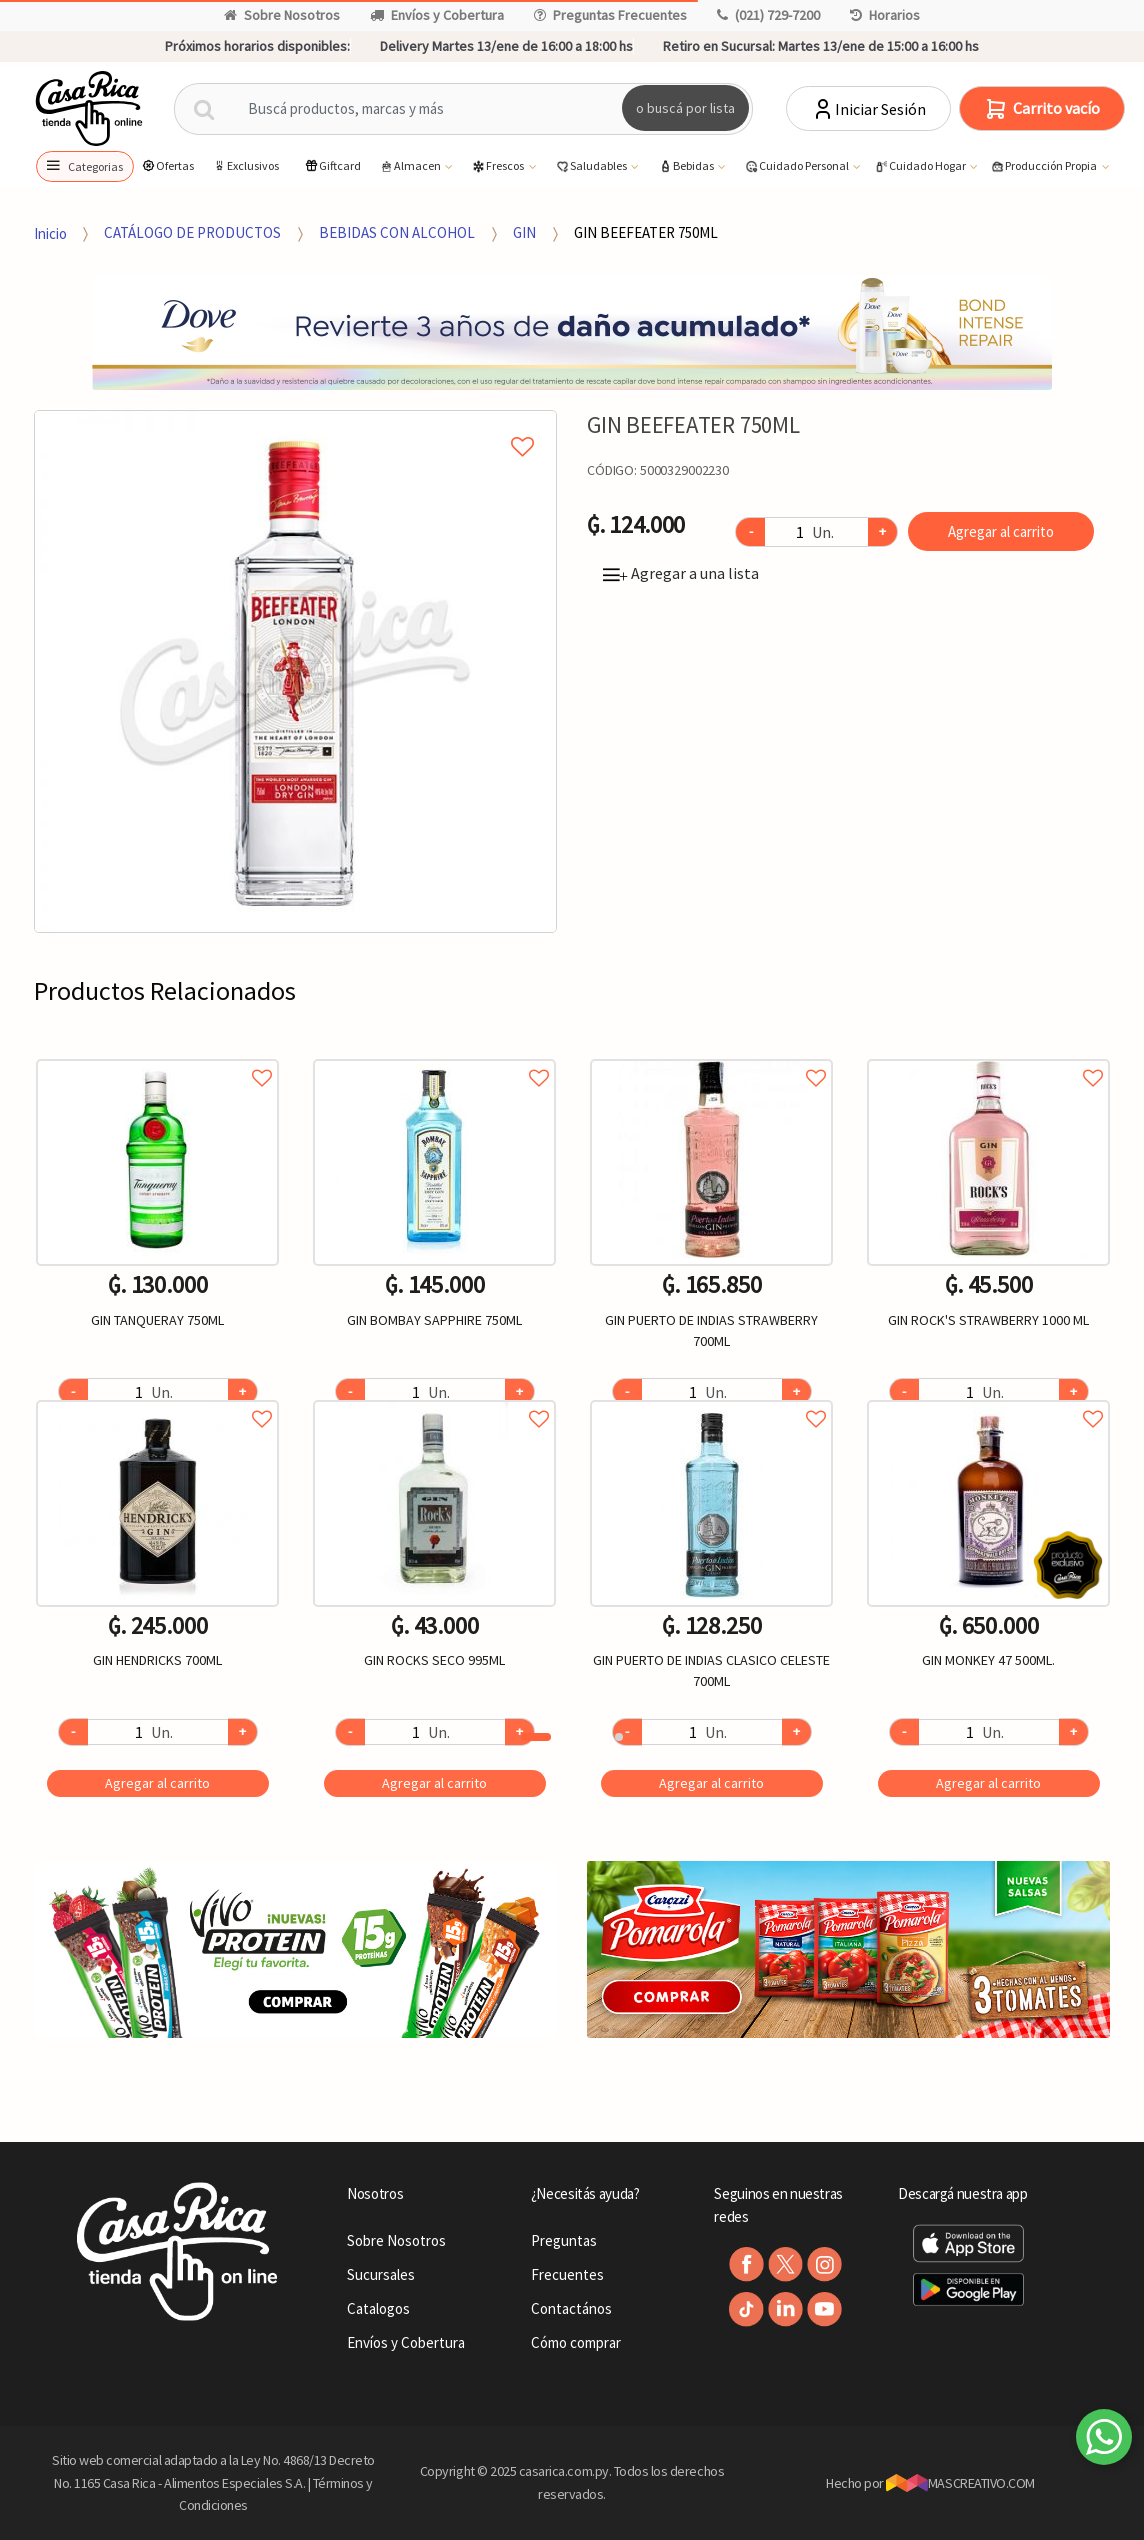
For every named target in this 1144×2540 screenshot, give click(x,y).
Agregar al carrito (1001, 531)
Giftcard (332, 165)
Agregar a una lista (681, 573)
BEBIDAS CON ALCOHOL (397, 232)
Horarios (885, 15)
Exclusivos (245, 165)
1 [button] (536, 1737)
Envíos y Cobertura (437, 15)
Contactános (571, 2308)
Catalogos (378, 2308)
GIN (524, 232)
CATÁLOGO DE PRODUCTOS (192, 232)
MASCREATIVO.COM (960, 2483)
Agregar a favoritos (157, 1055)
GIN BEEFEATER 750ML (646, 232)
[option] (295, 671)
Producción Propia (1044, 166)
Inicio (50, 232)
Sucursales (381, 2274)
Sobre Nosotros (282, 15)
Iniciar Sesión (868, 109)
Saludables (592, 166)
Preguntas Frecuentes (610, 15)
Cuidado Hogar (921, 166)
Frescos (498, 166)
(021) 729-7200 (768, 15)
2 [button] (619, 1737)
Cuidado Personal (797, 166)
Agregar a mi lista (295, 424)
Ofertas (167, 165)
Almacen (411, 166)
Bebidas (687, 166)
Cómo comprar (576, 2342)
